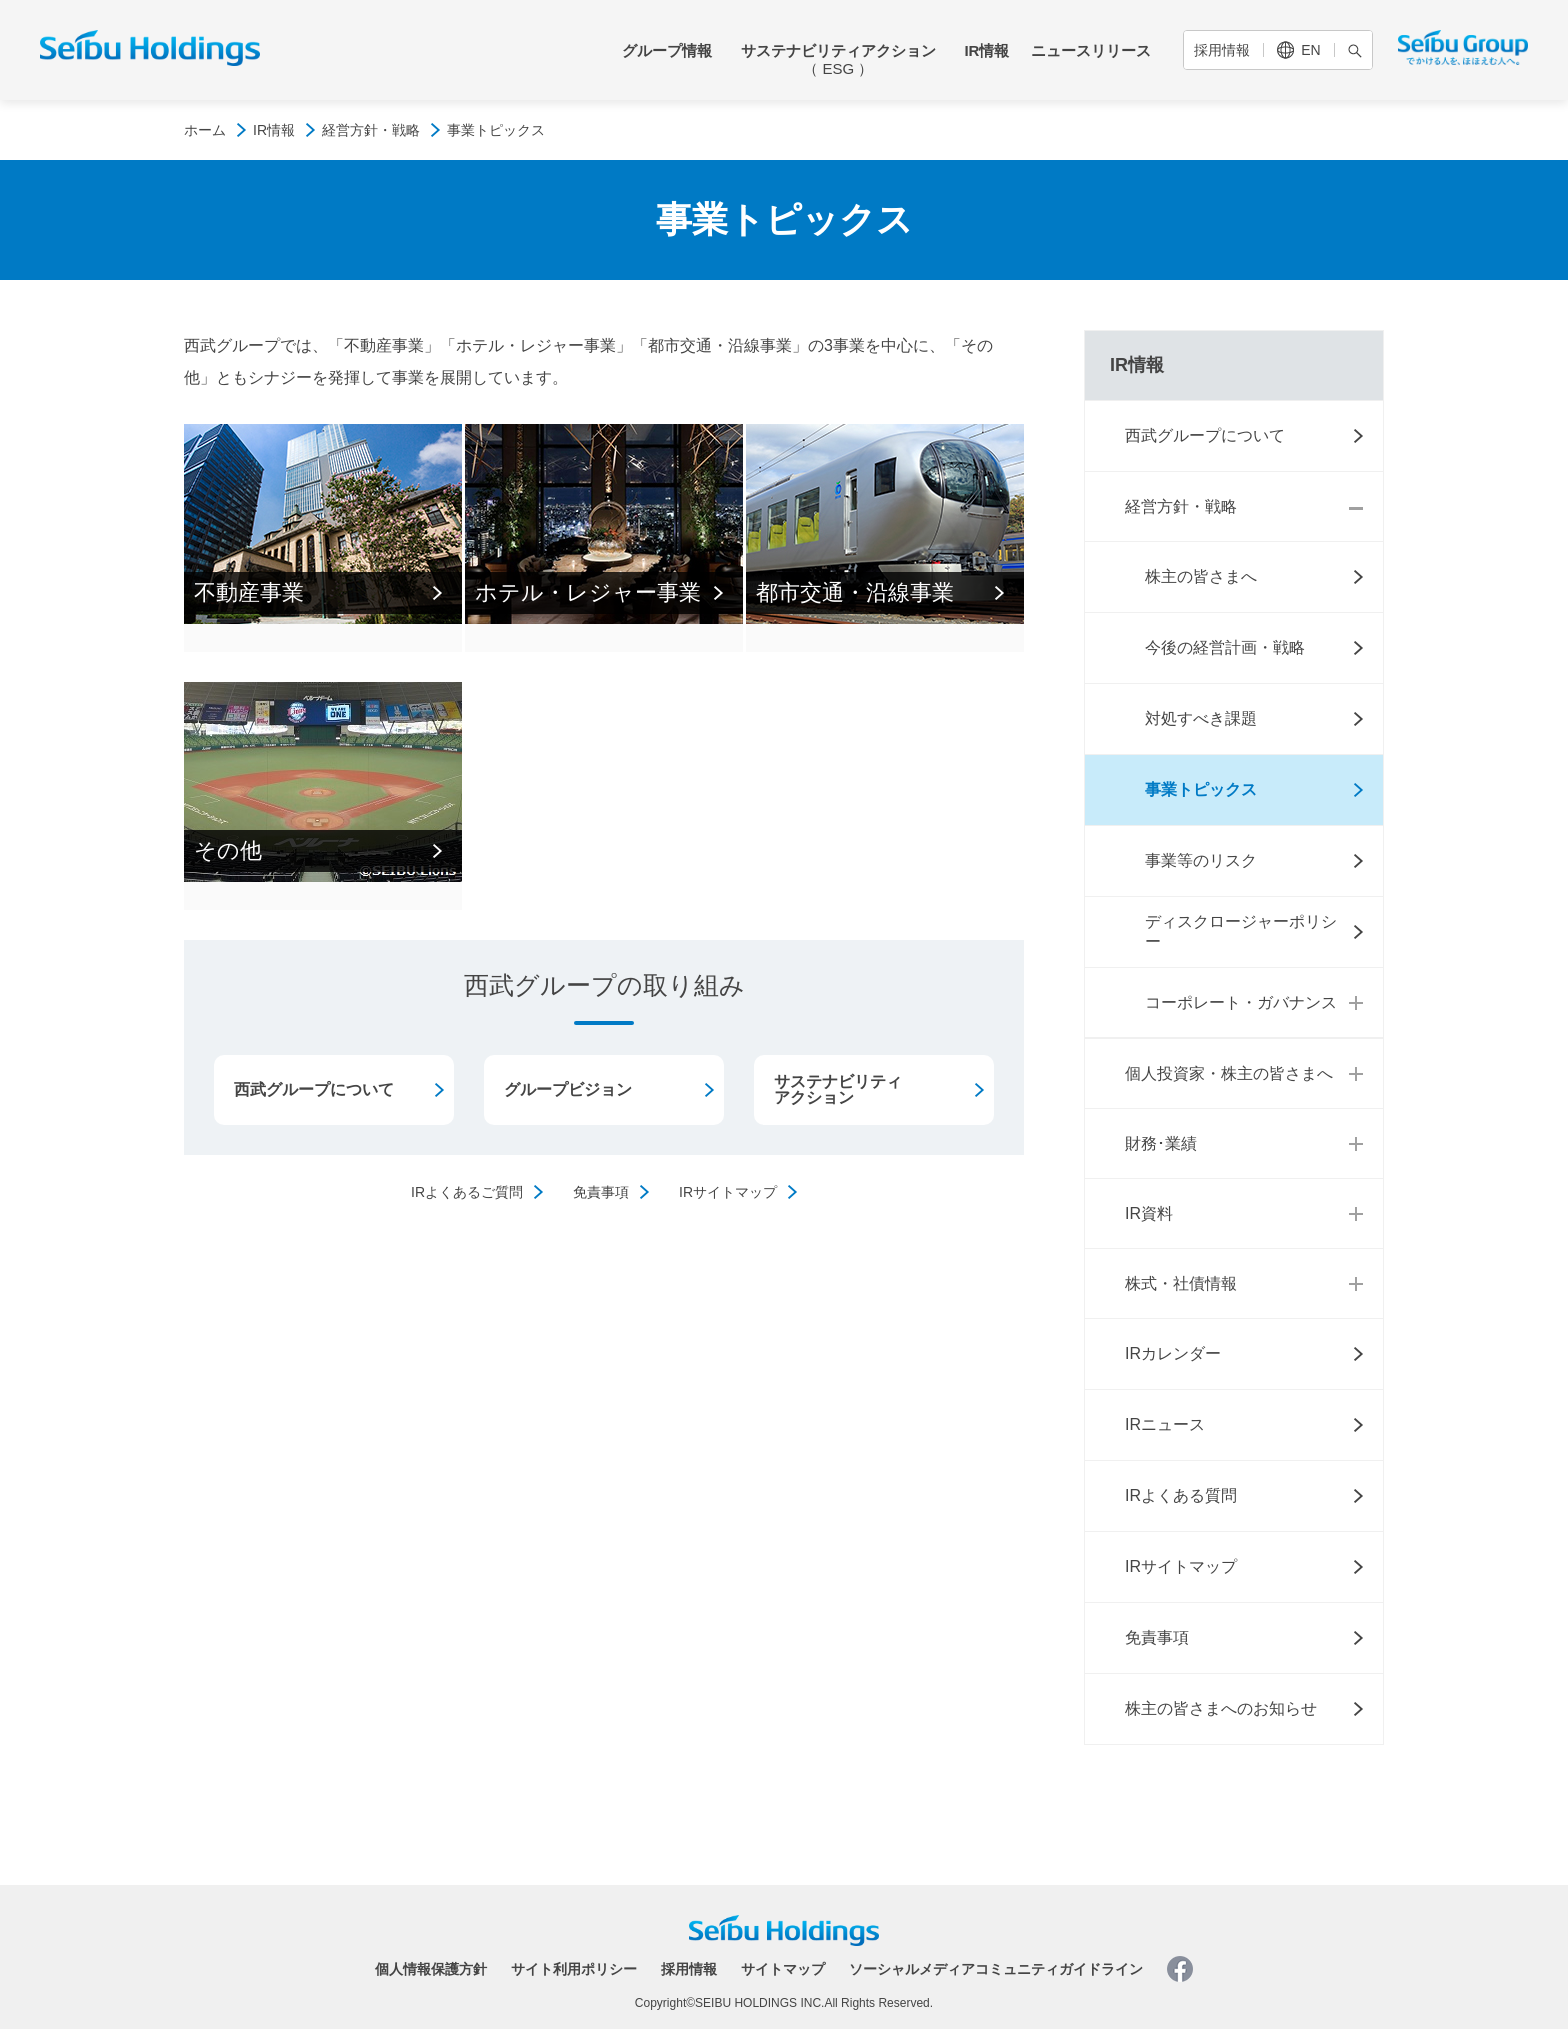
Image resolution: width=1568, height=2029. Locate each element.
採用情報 (1222, 50)
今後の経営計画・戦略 (1225, 647)
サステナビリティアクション (838, 59)
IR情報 (986, 50)
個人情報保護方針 (431, 1969)
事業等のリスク (1201, 860)
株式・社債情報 (1181, 1283)
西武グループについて (314, 1089)
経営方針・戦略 (371, 130)
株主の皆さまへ (1201, 576)
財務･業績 (1161, 1143)
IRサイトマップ (728, 1192)
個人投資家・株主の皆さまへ (1229, 1073)
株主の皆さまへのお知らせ (1221, 1708)
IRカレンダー (1173, 1353)
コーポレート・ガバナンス (1241, 1002)
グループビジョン (568, 1089)
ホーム (205, 130)
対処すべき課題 (1201, 718)
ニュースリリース (1091, 50)
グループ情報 (667, 50)
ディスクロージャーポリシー (1241, 931)
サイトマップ (783, 1969)
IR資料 (1149, 1213)
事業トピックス (1201, 789)
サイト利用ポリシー (574, 1969)
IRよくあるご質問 (467, 1192)
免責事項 (601, 1192)
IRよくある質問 (1181, 1495)
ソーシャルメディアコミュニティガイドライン (996, 1969)
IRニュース (1165, 1424)
